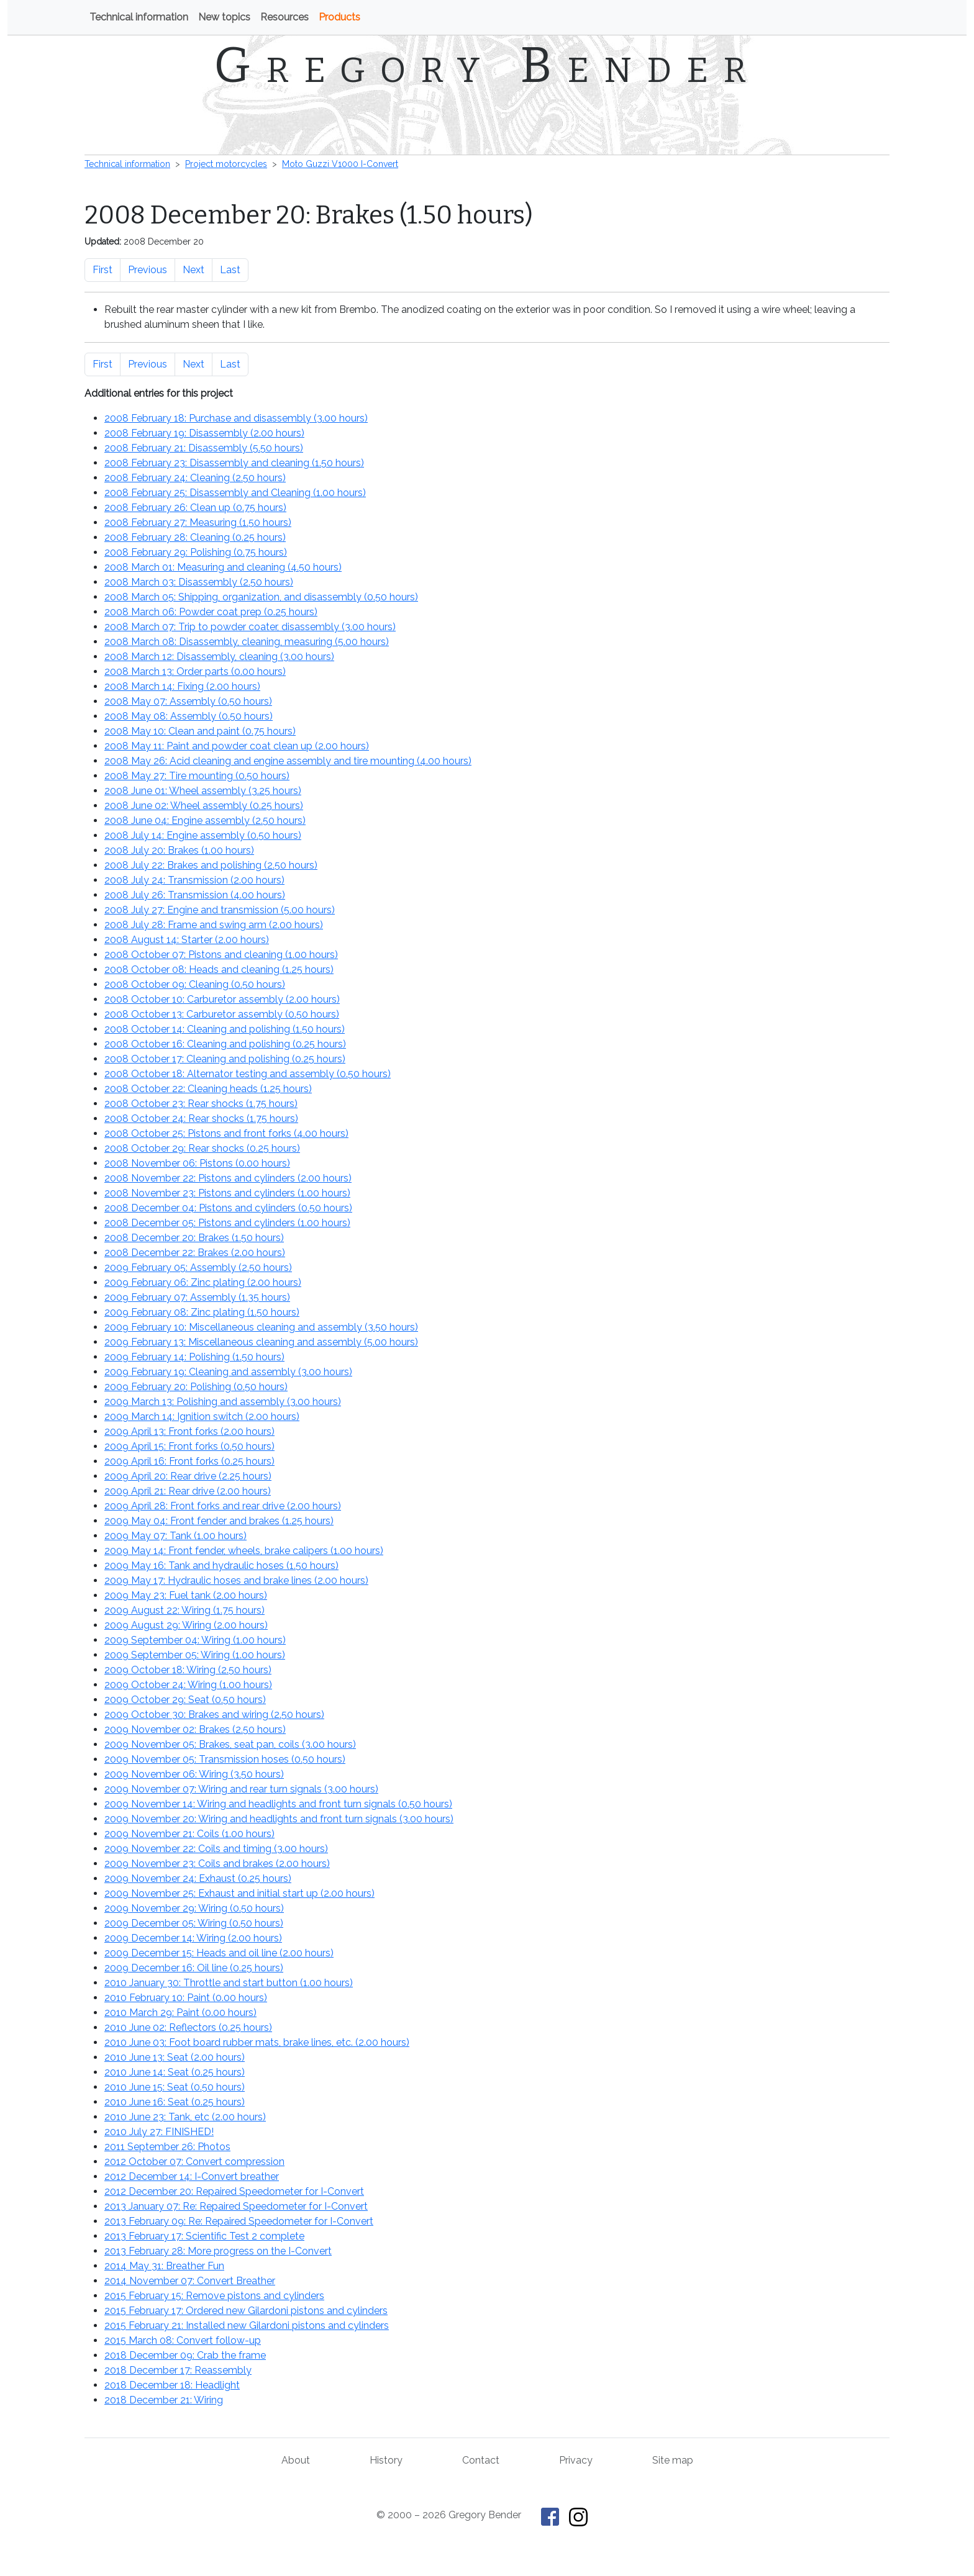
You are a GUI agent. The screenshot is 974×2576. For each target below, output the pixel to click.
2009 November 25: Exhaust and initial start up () (239, 1893)
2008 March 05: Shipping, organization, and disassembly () (261, 597)
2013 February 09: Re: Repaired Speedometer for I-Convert (238, 2221)
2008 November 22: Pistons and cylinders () (228, 1178)
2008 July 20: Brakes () (179, 850)
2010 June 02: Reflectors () (188, 2027)
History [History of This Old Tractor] (386, 2460)
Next (193, 270)
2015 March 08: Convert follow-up (182, 2340)
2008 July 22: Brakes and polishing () (210, 865)
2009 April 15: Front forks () (189, 1446)
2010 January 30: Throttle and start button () (228, 1983)
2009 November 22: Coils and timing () (216, 1849)
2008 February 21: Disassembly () (203, 448)
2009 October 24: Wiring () (188, 1685)
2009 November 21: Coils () (189, 1834)
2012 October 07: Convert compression (194, 2161)
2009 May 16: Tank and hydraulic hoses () (221, 1565)
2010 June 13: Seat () (174, 2057)
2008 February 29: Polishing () (195, 552)
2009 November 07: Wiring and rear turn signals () (241, 1789)
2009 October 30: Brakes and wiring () (214, 1714)
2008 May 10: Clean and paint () (200, 731)
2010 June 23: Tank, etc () (185, 2117)
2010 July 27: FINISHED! (159, 2132)
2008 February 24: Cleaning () (195, 478)
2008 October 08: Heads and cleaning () (219, 969)
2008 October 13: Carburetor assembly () (221, 1014)
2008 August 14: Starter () (186, 940)
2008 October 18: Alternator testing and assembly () (247, 1074)
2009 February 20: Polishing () (196, 1387)
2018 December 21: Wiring (163, 2400)
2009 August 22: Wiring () (184, 1610)
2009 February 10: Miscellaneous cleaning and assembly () (261, 1327)
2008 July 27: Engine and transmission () (219, 910)
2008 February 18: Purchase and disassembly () (236, 418)
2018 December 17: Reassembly (178, 2370)
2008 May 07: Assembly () (188, 701)
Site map (672, 2460)
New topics (224, 17)
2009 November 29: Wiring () (194, 1908)
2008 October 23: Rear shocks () (201, 1103)
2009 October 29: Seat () (185, 1700)
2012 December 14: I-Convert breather (191, 2176)
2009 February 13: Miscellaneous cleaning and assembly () (261, 1342)
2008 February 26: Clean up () (195, 507)
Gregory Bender (487, 65)
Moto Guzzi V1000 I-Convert (340, 164)
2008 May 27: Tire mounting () (196, 776)
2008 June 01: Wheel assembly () (202, 791)
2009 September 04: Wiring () (195, 1640)
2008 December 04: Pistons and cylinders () (228, 1208)
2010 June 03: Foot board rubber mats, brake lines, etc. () (256, 2042)
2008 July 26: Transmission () (194, 895)
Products (339, 17)
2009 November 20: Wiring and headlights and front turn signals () (278, 1819)
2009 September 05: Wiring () (194, 1655)
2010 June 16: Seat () (174, 2102)
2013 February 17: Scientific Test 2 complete (204, 2236)
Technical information (138, 17)
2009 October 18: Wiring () (187, 1670)
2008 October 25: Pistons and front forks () (226, 1133)
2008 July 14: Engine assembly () (202, 835)
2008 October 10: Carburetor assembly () (222, 999)
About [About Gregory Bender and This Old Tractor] (295, 2460)
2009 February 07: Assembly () (197, 1297)
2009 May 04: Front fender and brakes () (219, 1521)
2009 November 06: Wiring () (194, 1774)
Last (230, 270)
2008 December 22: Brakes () (194, 1253)
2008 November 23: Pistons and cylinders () (227, 1193)
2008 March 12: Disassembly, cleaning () (219, 656)
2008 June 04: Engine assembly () (205, 820)
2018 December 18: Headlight (172, 2385)
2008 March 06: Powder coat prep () (210, 612)
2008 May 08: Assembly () (188, 716)
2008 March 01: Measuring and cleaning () (223, 567)
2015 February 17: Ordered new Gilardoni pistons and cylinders (246, 2310)
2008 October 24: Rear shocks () (201, 1118)
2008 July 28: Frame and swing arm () (213, 925)
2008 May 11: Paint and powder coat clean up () (236, 746)
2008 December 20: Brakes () (194, 1238)
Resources (284, 17)
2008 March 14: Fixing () (182, 686)
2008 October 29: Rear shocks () (202, 1148)
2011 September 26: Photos (167, 2147)
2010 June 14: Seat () (174, 2072)
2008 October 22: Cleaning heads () (208, 1089)
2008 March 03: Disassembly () (198, 582)
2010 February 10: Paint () (185, 1998)
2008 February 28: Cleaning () (195, 537)
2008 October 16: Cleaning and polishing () (225, 1044)
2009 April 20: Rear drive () (187, 1476)
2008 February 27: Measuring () (197, 522)
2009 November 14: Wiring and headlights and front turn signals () (278, 1804)
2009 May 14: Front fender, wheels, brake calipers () (243, 1551)
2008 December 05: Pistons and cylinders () (227, 1223)
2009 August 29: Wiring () (186, 1625)
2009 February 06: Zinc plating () (202, 1282)
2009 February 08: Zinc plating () (201, 1312)
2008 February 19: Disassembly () (204, 433)
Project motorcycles (226, 164)
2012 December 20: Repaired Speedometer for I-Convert (234, 2191)
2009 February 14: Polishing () (194, 1357)
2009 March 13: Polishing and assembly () (222, 1402)
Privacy (576, 2460)
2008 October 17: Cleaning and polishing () (224, 1059)
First (102, 270)
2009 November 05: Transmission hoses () (224, 1759)
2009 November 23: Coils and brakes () (217, 1863)
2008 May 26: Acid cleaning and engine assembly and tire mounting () (287, 761)
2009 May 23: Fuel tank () (185, 1595)
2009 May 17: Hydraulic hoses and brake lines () (236, 1580)
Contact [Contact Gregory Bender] (480, 2460)
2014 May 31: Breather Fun (164, 2266)
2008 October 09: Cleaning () (194, 984)
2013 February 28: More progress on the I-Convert (218, 2251)
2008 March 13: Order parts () (195, 671)
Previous (147, 270)
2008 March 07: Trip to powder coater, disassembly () (250, 627)
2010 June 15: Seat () (174, 2087)
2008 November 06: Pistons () (197, 1163)
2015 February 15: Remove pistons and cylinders (214, 2296)
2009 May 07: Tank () (175, 1536)
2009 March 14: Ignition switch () (201, 1416)
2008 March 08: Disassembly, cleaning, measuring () (246, 642)
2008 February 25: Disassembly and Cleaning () (235, 493)
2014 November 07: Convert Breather (189, 2281)
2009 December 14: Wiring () (193, 1938)
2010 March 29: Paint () (180, 2012)
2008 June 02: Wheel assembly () (203, 805)
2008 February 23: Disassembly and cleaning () (234, 463)
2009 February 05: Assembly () (198, 1267)
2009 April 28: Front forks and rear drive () (222, 1506)
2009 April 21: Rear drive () (187, 1491)
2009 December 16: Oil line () (193, 1968)
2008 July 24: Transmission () (194, 880)
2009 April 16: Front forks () (189, 1461)
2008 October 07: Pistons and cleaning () (221, 954)
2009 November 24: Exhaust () (197, 1878)
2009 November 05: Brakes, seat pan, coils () (230, 1744)
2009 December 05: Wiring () (193, 1923)
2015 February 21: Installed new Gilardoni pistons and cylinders (246, 2325)
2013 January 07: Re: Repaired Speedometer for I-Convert (236, 2206)
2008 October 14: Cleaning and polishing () (224, 1029)
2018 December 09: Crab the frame (185, 2355)
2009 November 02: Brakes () (195, 1729)
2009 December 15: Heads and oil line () (219, 1953)
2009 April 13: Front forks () (189, 1431)
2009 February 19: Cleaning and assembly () (228, 1372)
